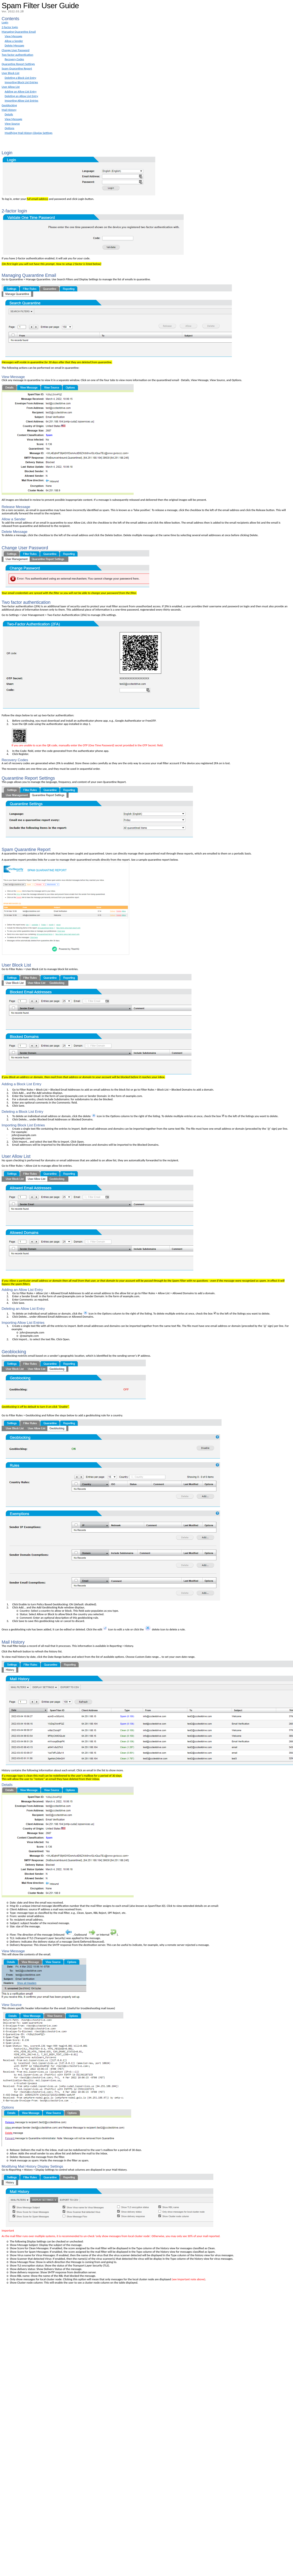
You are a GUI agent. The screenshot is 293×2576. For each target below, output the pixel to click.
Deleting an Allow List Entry (21, 96)
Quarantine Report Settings (18, 64)
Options (9, 128)
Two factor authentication (17, 55)
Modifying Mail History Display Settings (29, 133)
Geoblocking (9, 105)
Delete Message (14, 45)
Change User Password (15, 50)
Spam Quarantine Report (17, 68)
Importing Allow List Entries (21, 100)
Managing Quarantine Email (19, 32)
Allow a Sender (14, 41)
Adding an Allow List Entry (21, 91)
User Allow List (11, 87)
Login (5, 22)
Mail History (9, 110)
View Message (13, 36)
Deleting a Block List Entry (20, 78)
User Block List (10, 73)
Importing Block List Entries (21, 82)
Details (9, 114)
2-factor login (10, 27)
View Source (12, 123)
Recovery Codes (14, 59)
